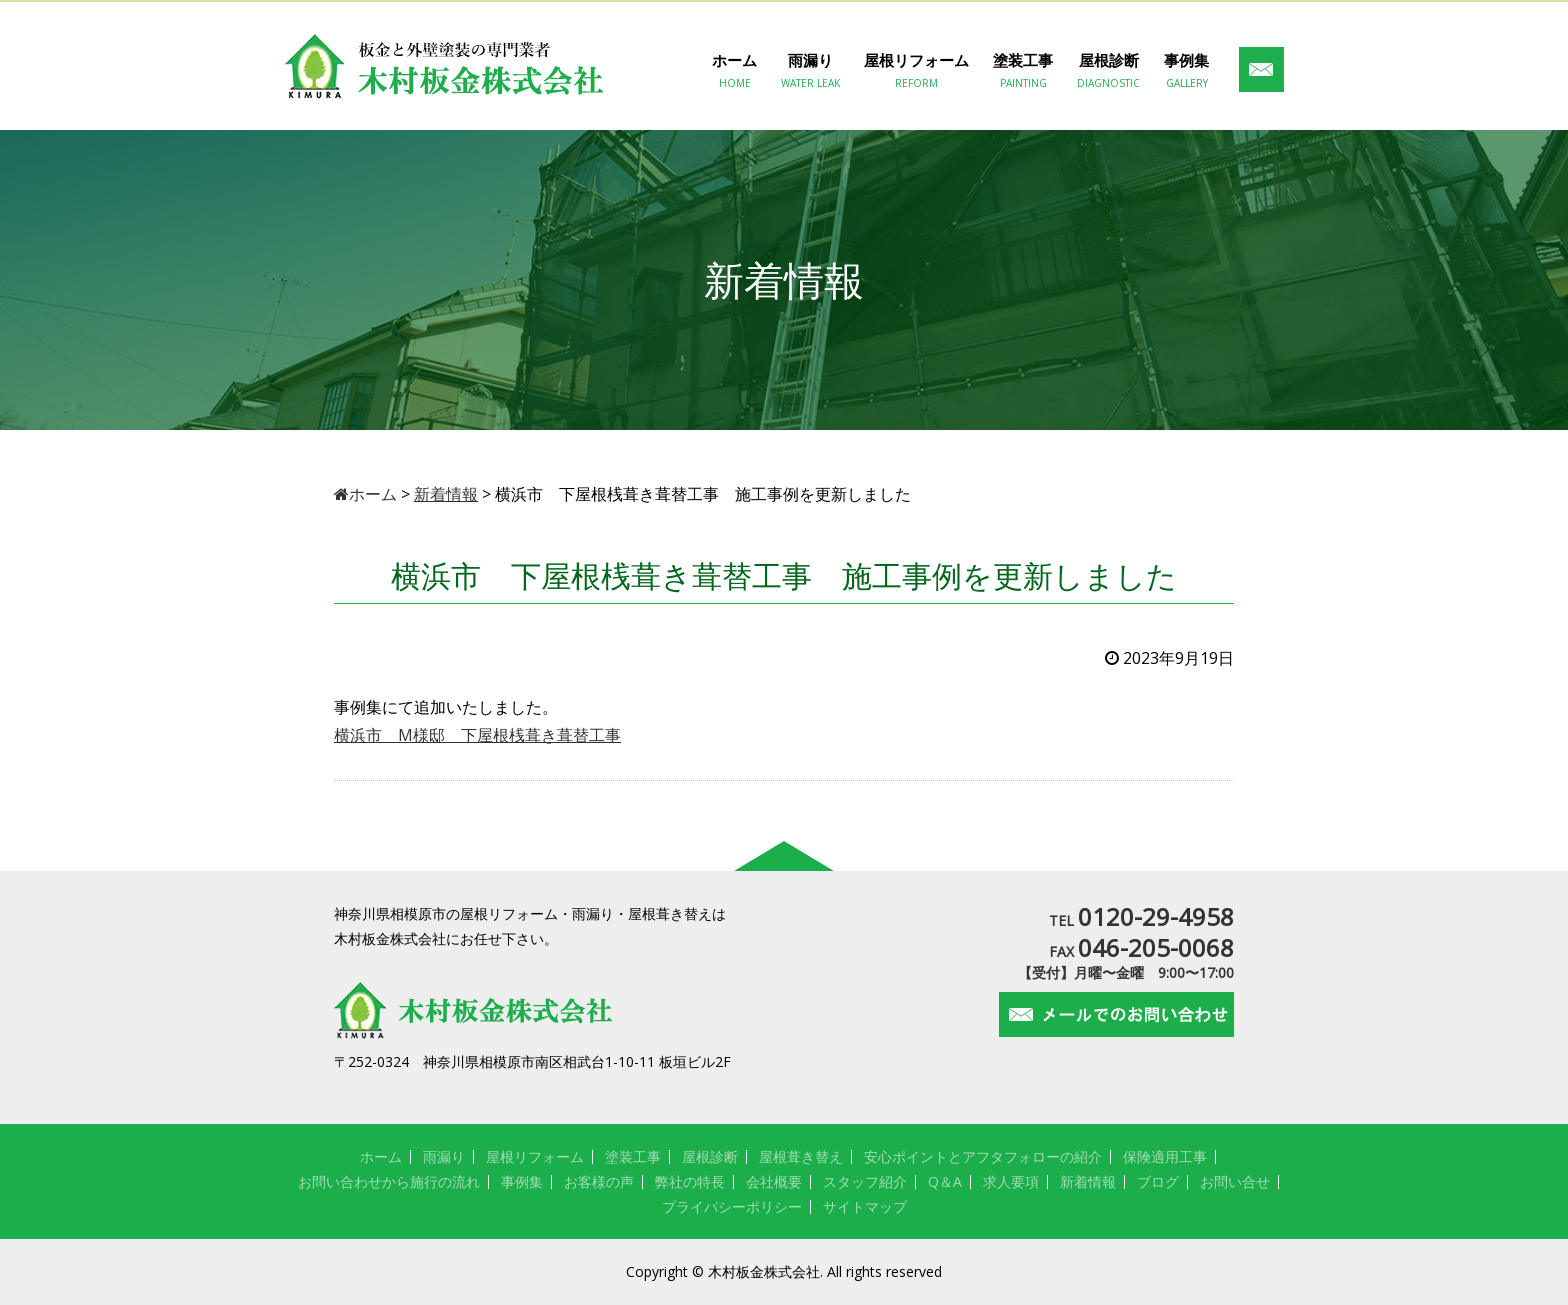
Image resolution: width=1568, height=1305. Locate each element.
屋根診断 (1108, 71)
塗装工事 (1023, 71)
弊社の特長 (690, 1181)
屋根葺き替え (801, 1156)
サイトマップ (865, 1206)
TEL (1141, 920)
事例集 (1186, 71)
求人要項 (1011, 1181)
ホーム (734, 71)
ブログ (1158, 1181)
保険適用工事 (1165, 1156)
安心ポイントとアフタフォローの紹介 (983, 1156)
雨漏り (810, 71)
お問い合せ (1235, 1181)
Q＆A (945, 1181)
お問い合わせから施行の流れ (389, 1181)
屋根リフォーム (916, 71)
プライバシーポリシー (732, 1206)
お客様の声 (599, 1181)
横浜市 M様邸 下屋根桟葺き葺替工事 (477, 735)
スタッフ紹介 (865, 1181)
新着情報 (1088, 1181)
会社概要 (774, 1181)
